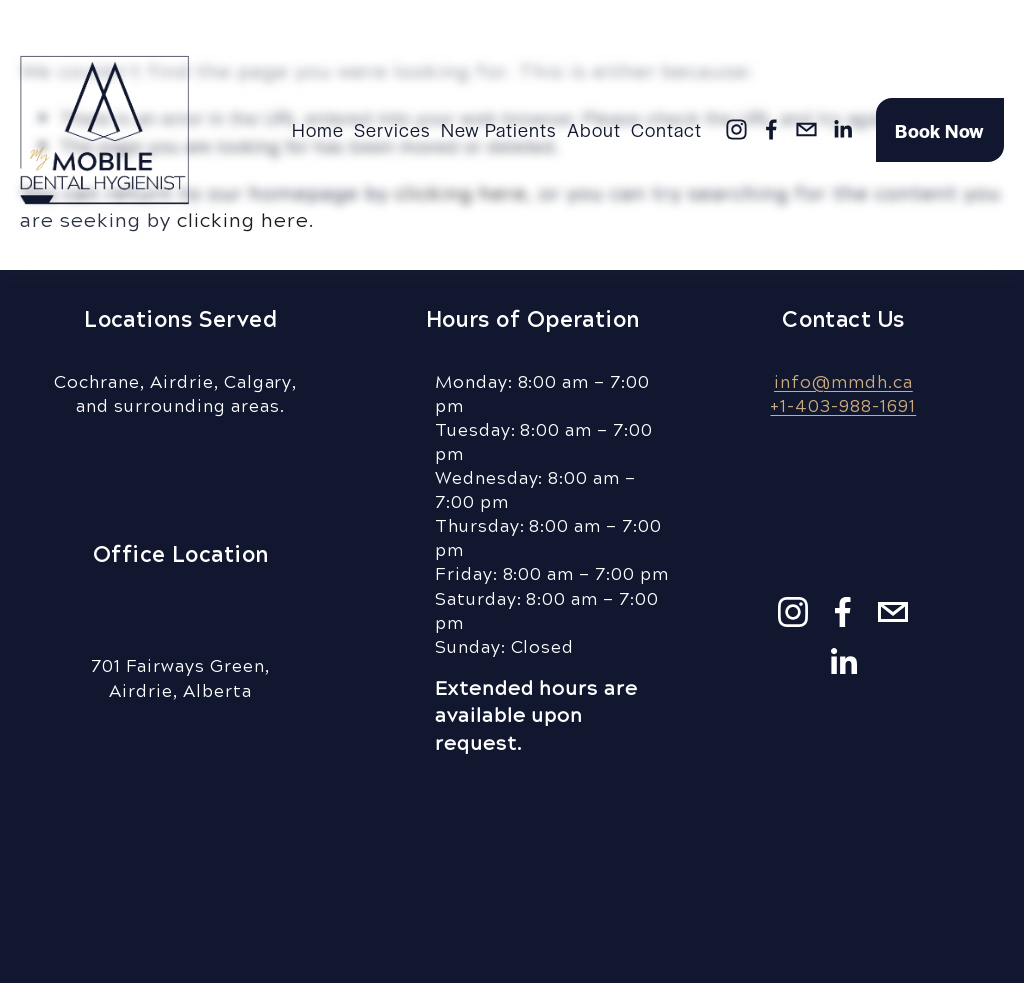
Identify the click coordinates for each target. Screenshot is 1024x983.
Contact (666, 129)
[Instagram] (736, 129)
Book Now (939, 130)
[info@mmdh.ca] (806, 129)
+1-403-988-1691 (843, 405)
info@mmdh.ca (843, 381)
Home (318, 129)
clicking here (243, 219)
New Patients (499, 129)
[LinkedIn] (842, 129)
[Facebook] (771, 129)
